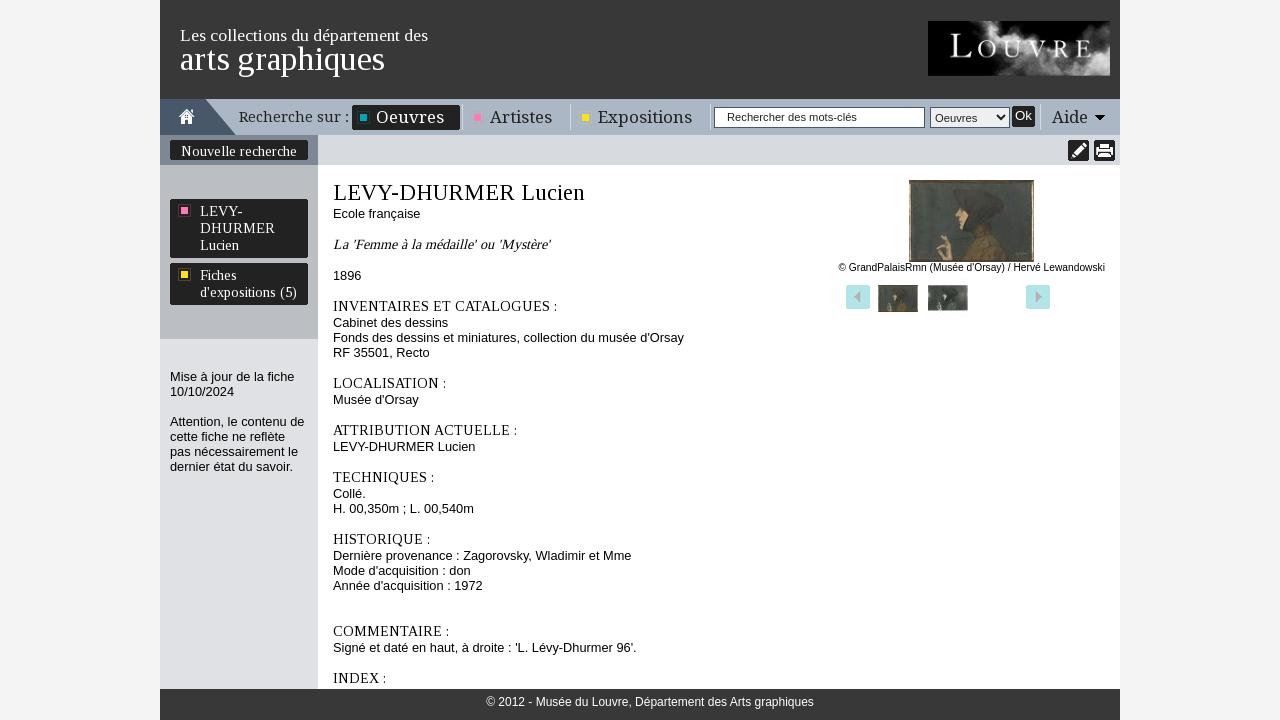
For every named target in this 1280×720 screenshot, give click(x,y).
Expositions (645, 117)
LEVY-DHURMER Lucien (237, 228)
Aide (1070, 117)
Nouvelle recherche (239, 151)
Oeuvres (410, 117)
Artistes (521, 117)
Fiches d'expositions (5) (248, 283)
